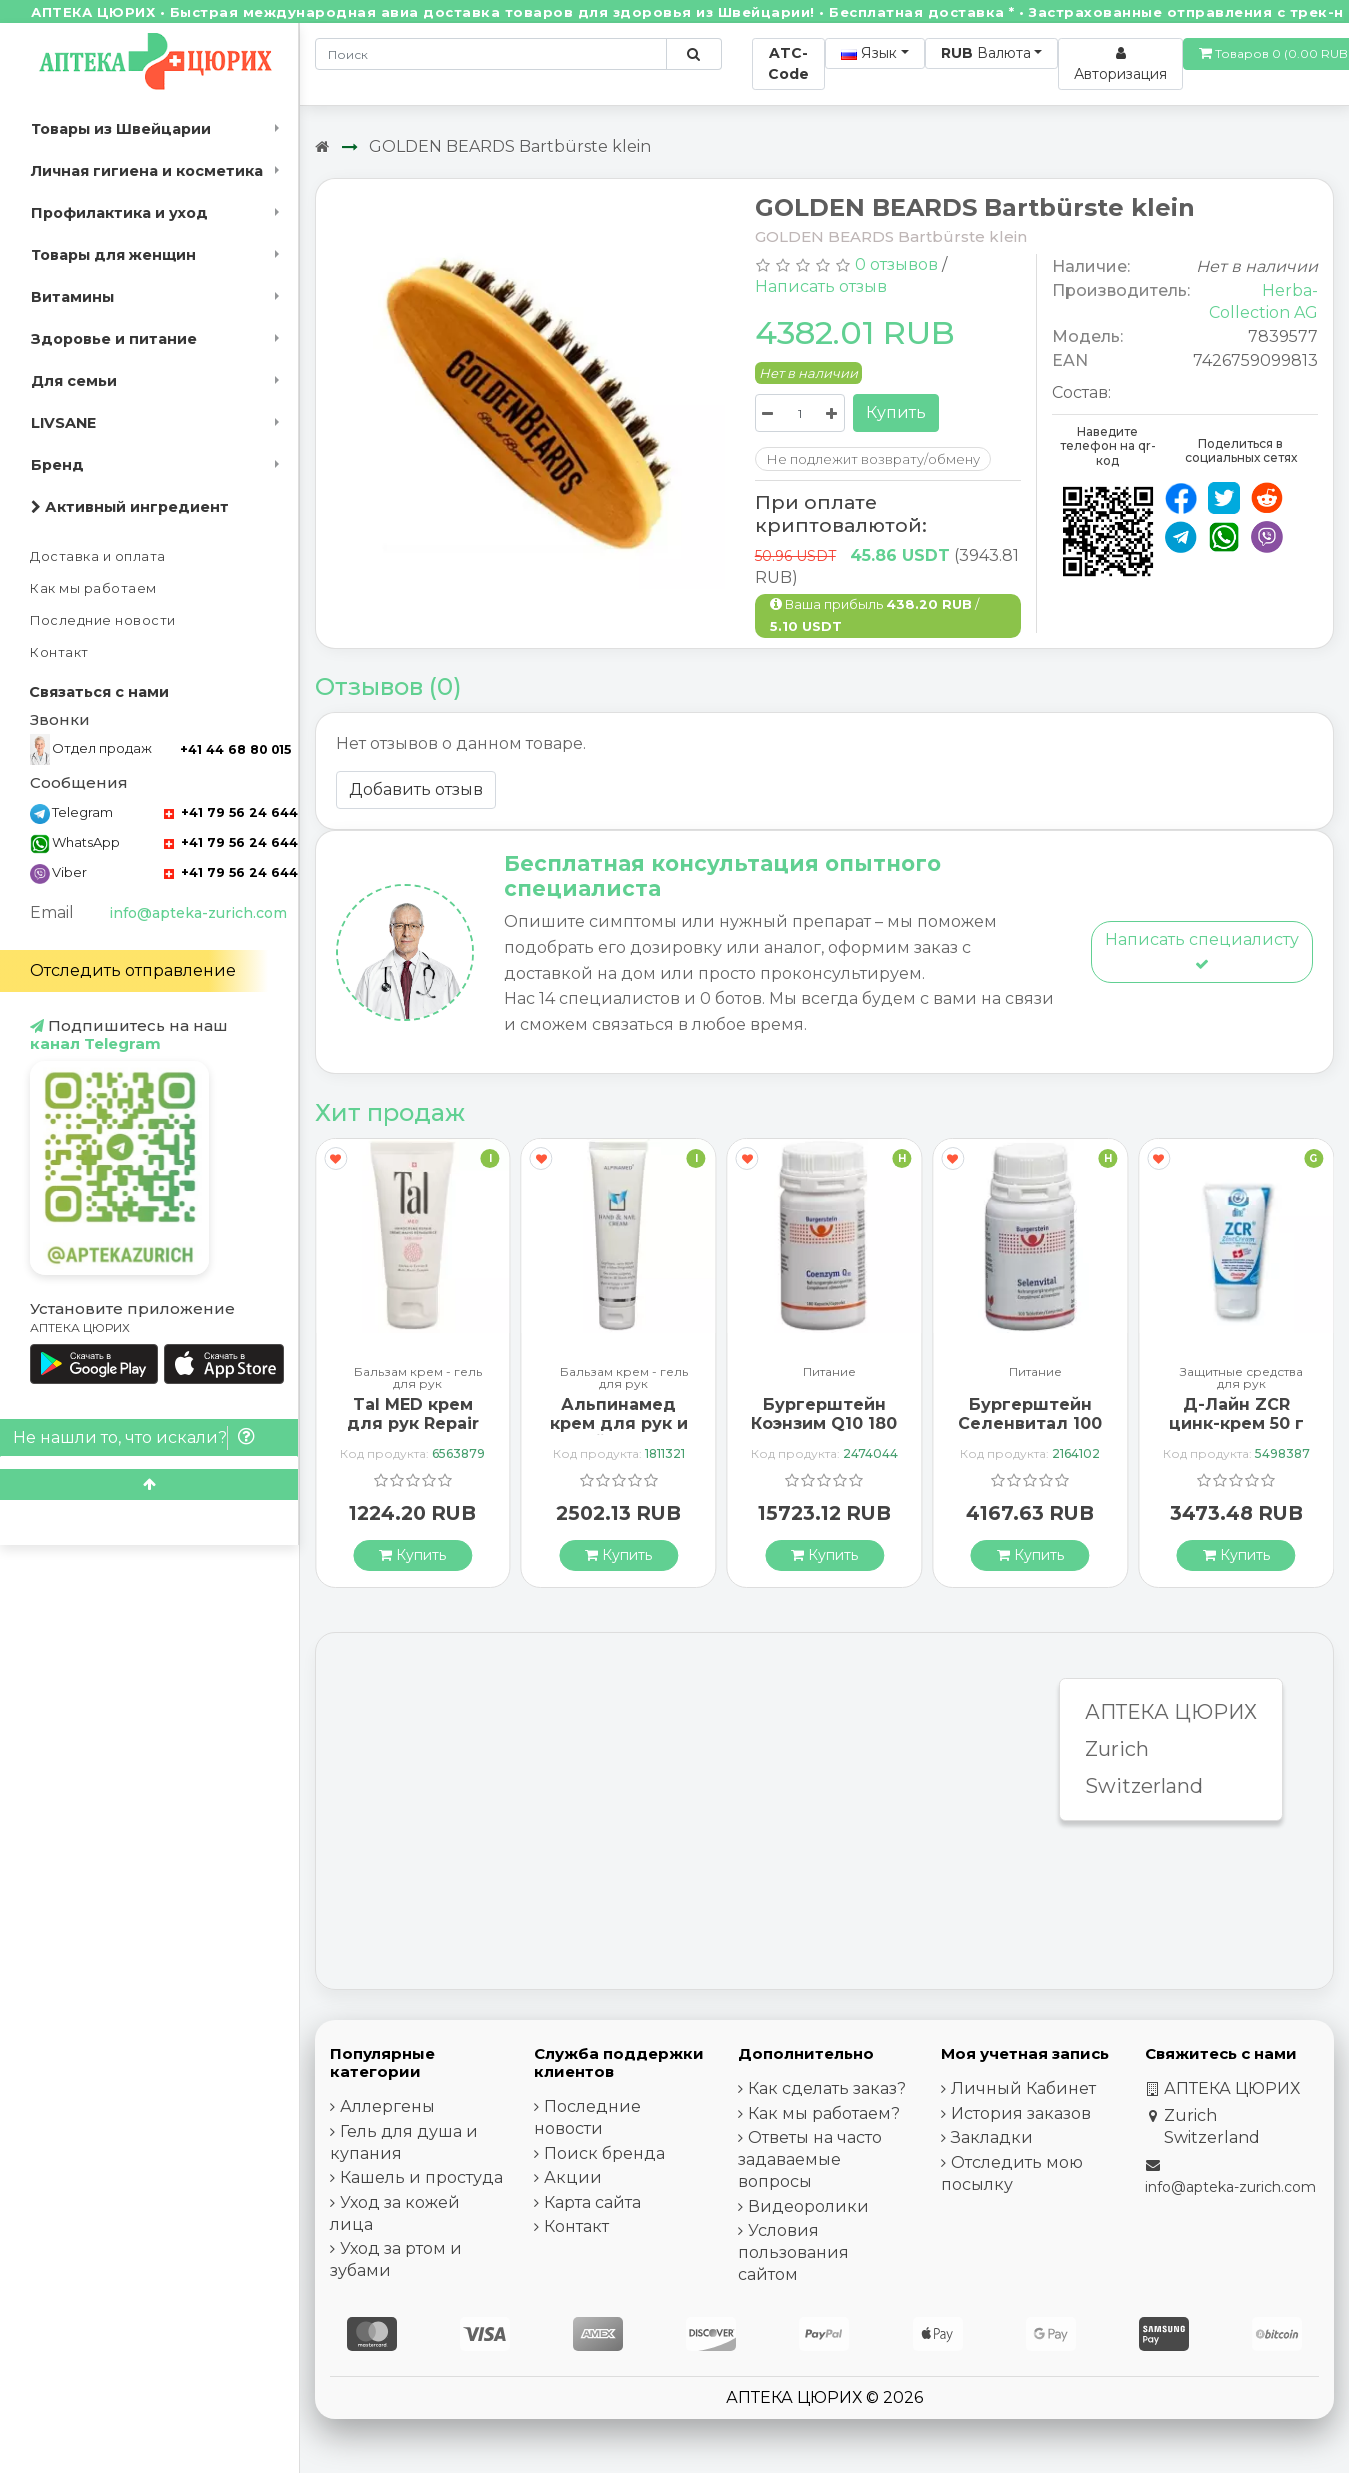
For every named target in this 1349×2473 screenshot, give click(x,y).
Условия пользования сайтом (793, 2252)
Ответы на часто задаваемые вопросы (810, 2159)
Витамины (72, 297)
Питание (829, 1372)
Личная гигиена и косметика (147, 171)
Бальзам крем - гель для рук (418, 1378)
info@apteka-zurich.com (198, 913)
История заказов (1021, 2113)
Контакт (59, 652)
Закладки (992, 2137)
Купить (896, 412)
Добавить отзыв (416, 789)
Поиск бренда (604, 2153)
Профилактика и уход (119, 213)
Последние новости (103, 620)
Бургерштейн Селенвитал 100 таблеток (1030, 1423)
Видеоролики (808, 2206)
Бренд (57, 465)
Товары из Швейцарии (121, 129)
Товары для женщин (113, 255)
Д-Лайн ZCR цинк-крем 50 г (1236, 1414)
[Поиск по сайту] (693, 54)
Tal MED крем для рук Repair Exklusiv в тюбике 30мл (413, 1433)
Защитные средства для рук (1241, 1378)
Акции (573, 2177)
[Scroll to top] (149, 1484)
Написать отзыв (821, 286)
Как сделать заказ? (827, 2088)
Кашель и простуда (421, 2177)
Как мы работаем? (824, 2113)
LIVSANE (63, 423)
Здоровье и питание (114, 339)
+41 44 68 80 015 (235, 749)
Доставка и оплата (98, 556)
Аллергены (387, 2106)
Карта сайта (592, 2202)
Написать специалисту (1202, 950)
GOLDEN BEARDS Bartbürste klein (510, 146)
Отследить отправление (133, 970)
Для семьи (74, 381)
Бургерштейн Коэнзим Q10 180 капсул (824, 1423)
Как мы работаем (93, 588)
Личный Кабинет (1023, 2088)
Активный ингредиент (130, 507)
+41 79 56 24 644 (231, 812)
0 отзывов (896, 264)
